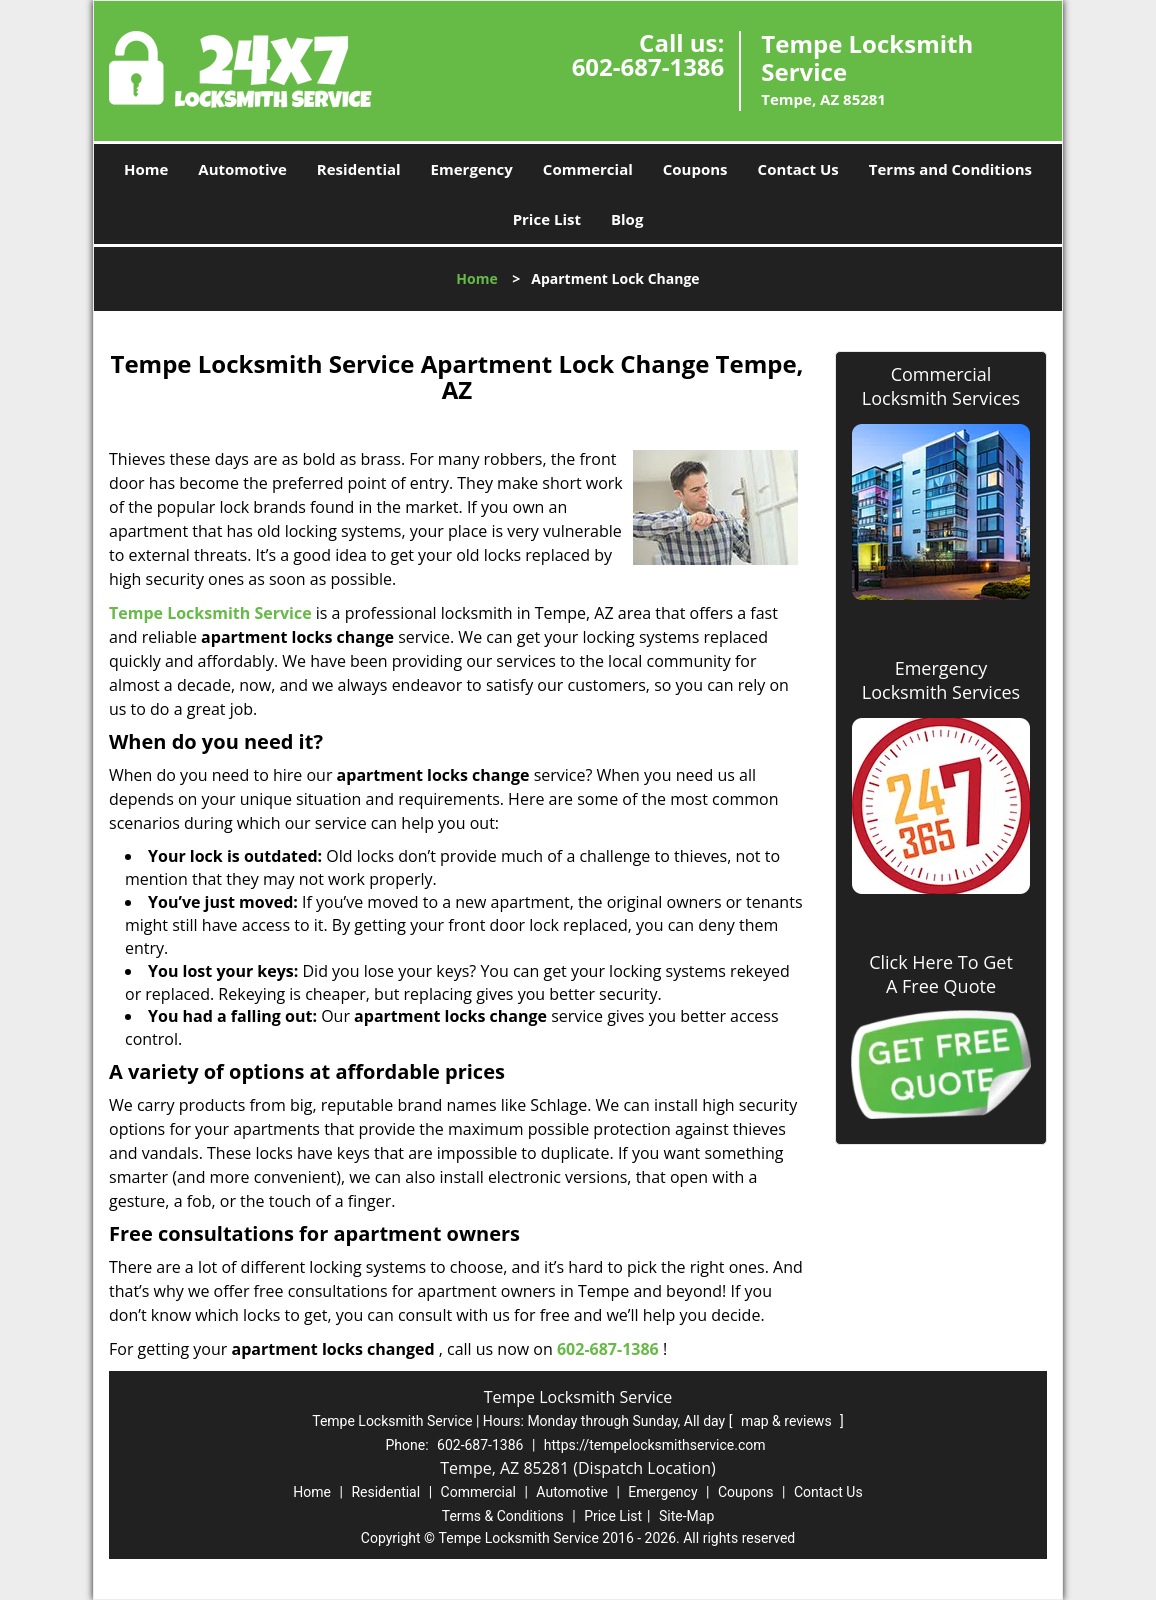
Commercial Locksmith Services (941, 386)
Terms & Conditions (503, 1516)
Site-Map (686, 1516)
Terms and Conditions (950, 169)
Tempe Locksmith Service (210, 613)
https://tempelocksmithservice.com (655, 1445)
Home (146, 169)
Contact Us (798, 169)
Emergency (472, 169)
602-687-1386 (648, 66)
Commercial (588, 169)
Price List (547, 219)
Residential (359, 169)
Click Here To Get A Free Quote (941, 974)
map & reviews (788, 1421)
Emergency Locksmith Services (941, 680)
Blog (627, 219)
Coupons (695, 169)
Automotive (242, 169)
